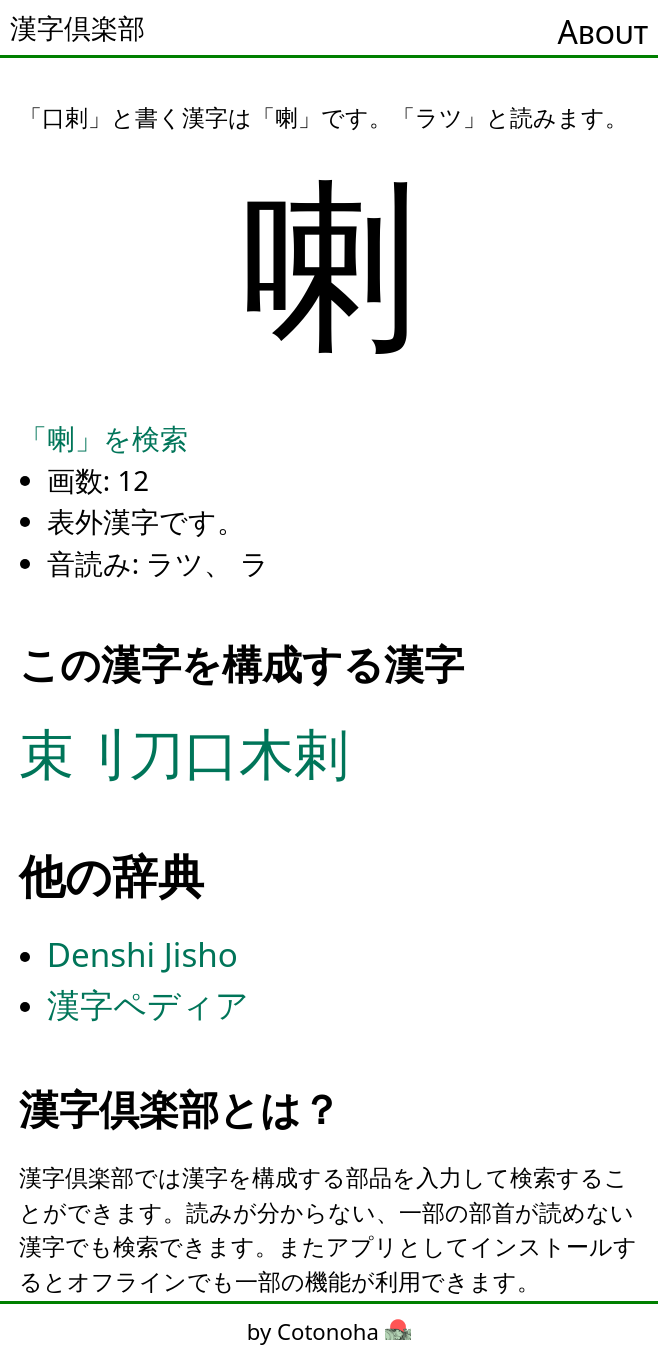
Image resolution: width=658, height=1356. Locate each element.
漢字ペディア (148, 1004)
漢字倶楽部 (77, 28)
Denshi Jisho (142, 954)
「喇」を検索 (103, 438)
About (603, 31)
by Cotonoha (329, 1331)
